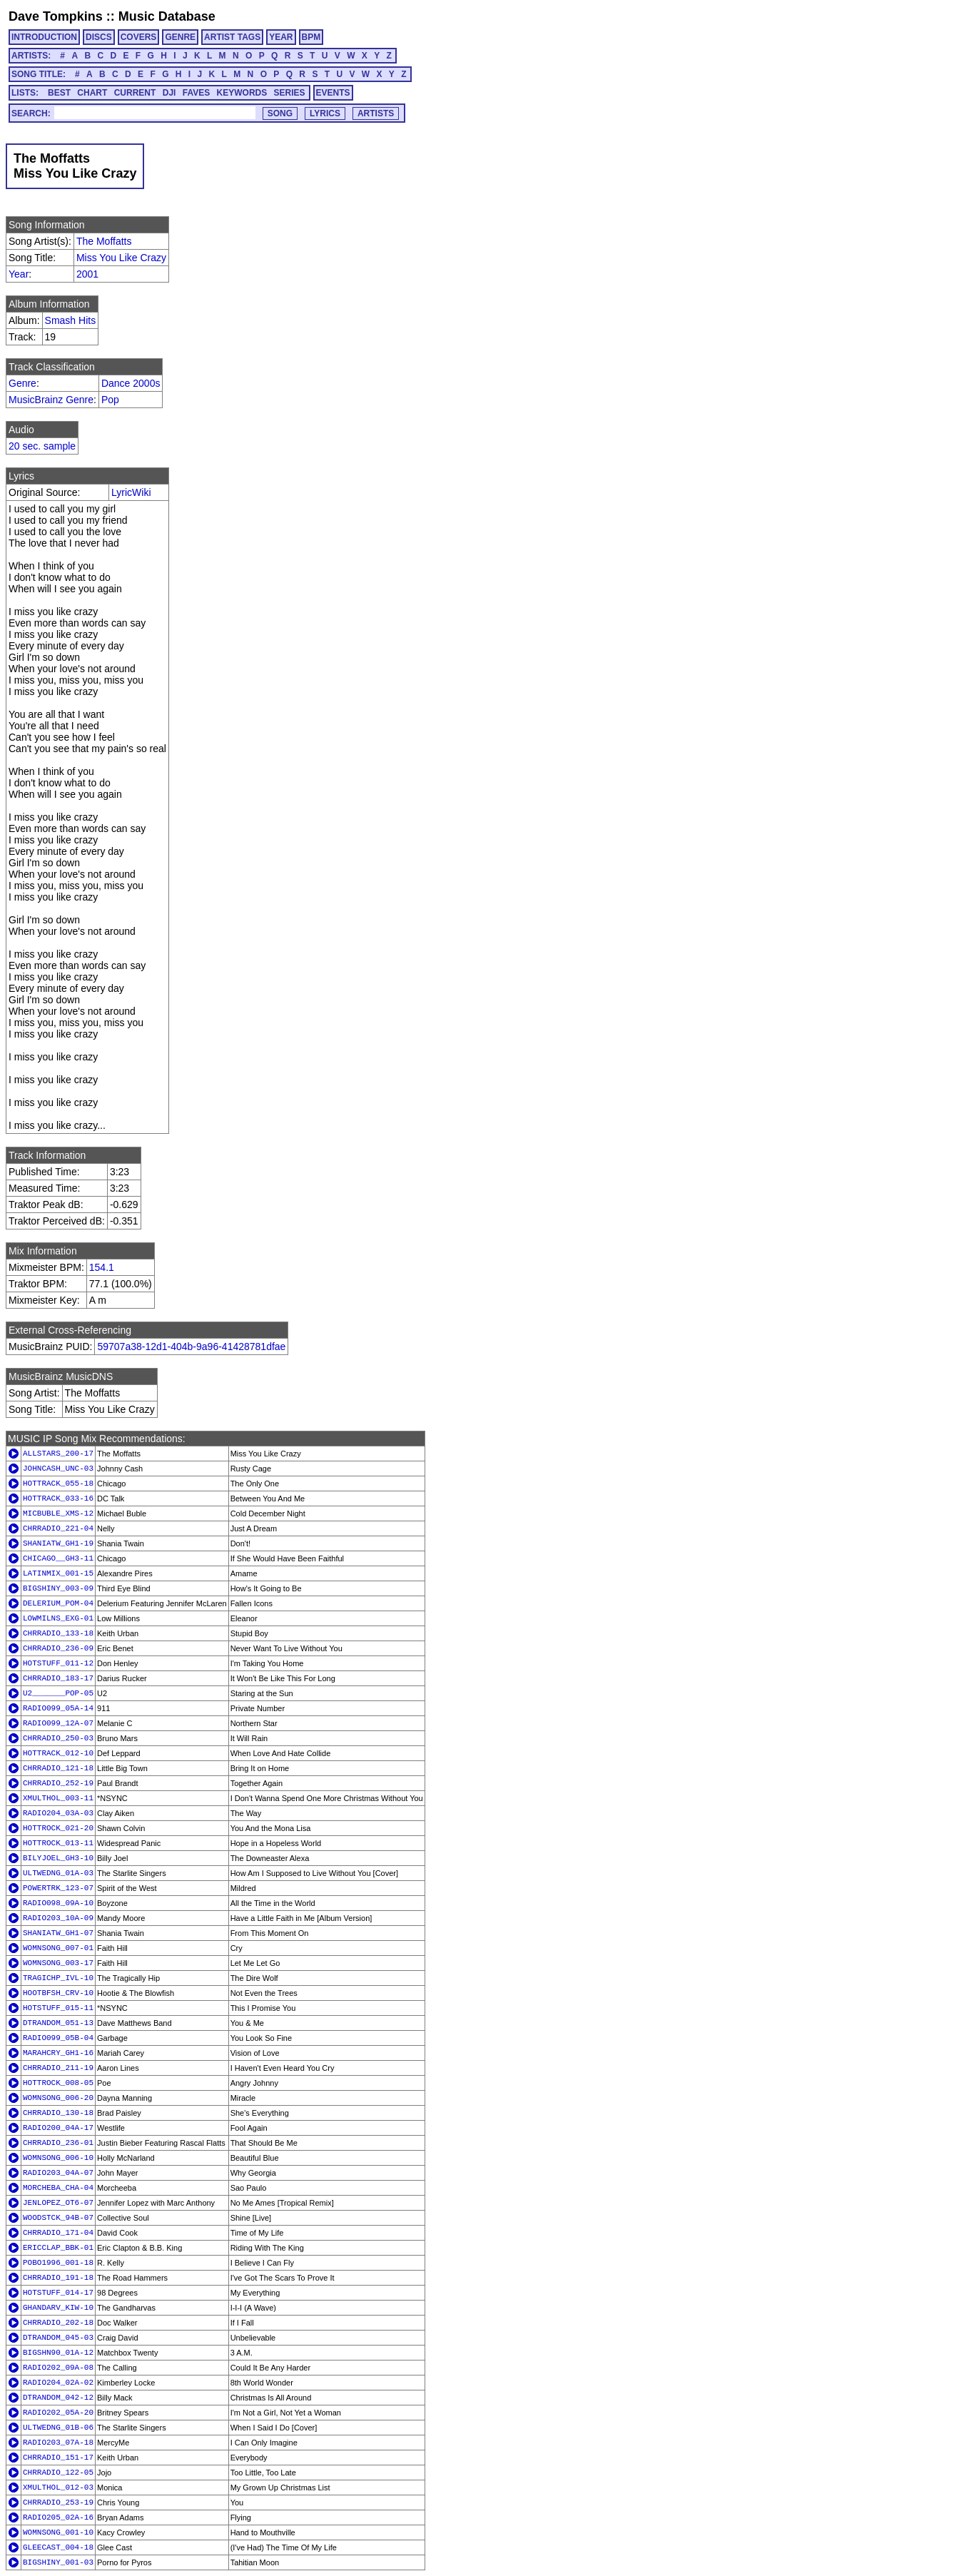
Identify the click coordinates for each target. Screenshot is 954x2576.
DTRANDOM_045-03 (58, 2337)
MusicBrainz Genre (51, 399)
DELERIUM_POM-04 (58, 1603)
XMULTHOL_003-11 (58, 1798)
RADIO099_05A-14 (58, 1708)
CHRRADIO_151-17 (58, 2457)
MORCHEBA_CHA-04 (58, 2188)
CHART (92, 93)
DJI (169, 93)
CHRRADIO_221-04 (58, 1528)
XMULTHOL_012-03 (58, 2487)
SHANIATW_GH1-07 (58, 1933)
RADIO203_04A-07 (58, 2173)
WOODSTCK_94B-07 (58, 2218)
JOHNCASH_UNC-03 (58, 1468)
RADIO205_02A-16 (58, 2517)
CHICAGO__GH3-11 (58, 1558)
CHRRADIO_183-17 (58, 1678)
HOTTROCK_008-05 (58, 2083)
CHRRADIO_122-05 (58, 2472)
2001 (87, 274)
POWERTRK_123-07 (58, 1888)
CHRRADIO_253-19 (58, 2502)
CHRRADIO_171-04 (58, 2232)
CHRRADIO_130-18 (58, 2113)
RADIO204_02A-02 (58, 2382)
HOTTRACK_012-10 (58, 1753)
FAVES (196, 93)
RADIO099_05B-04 (58, 2038)
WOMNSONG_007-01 (58, 1948)
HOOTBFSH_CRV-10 (58, 1993)
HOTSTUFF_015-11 (58, 2008)
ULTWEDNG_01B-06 (58, 2427)
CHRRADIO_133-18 (58, 1633)
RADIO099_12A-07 (58, 1723)
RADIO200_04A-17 (58, 2128)
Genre (22, 383)
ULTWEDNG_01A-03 (58, 1873)
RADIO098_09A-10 (58, 1903)
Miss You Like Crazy (121, 257)
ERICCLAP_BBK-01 (58, 2247)
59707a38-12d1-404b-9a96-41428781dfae (191, 1346)
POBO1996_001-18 (58, 2262)
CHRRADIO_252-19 (58, 1783)
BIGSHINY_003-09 (58, 1588)
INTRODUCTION (44, 37)
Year (19, 274)
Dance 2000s (131, 383)
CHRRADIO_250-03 (58, 1738)
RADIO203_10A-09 (58, 1918)
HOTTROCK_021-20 (58, 1828)
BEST (59, 93)
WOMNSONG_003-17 (58, 1963)
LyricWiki (131, 492)
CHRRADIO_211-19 (58, 2068)
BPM (311, 37)
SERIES (289, 93)
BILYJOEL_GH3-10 (58, 1858)
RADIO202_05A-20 (58, 2412)
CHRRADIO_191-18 (58, 2277)
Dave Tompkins (56, 16)
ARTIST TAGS (232, 37)
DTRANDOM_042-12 (58, 2397)
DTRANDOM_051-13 (58, 2023)
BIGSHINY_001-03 (58, 2562)
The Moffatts (104, 241)
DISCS (99, 37)
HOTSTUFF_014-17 (58, 2292)
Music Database (166, 16)
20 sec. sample (42, 446)
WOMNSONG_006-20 (58, 2098)
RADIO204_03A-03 (58, 1813)
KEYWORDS (242, 93)
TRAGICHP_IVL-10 (58, 1978)
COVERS (139, 37)
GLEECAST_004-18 (58, 2547)
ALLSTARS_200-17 (58, 1453)
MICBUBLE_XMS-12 (58, 1513)
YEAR (281, 37)
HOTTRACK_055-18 (58, 1483)
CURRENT (135, 93)
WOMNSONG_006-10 (58, 2158)
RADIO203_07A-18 (58, 2442)
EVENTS (333, 93)
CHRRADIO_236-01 (58, 2143)
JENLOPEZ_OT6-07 (58, 2203)
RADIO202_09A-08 (58, 2367)
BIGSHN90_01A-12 (58, 2352)
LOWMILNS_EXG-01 (58, 1618)
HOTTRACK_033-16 (58, 1498)
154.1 (101, 1267)
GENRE (180, 37)
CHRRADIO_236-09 (58, 1648)
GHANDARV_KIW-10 (58, 2307)
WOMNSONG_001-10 (58, 2532)
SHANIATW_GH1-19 (58, 1543)
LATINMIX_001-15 (58, 1573)
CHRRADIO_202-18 (58, 2322)
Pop (110, 399)
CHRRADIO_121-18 (58, 1768)
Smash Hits (70, 320)
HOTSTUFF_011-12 (58, 1663)
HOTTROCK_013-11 (58, 1843)
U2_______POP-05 (58, 1693)
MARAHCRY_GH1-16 (58, 2053)
